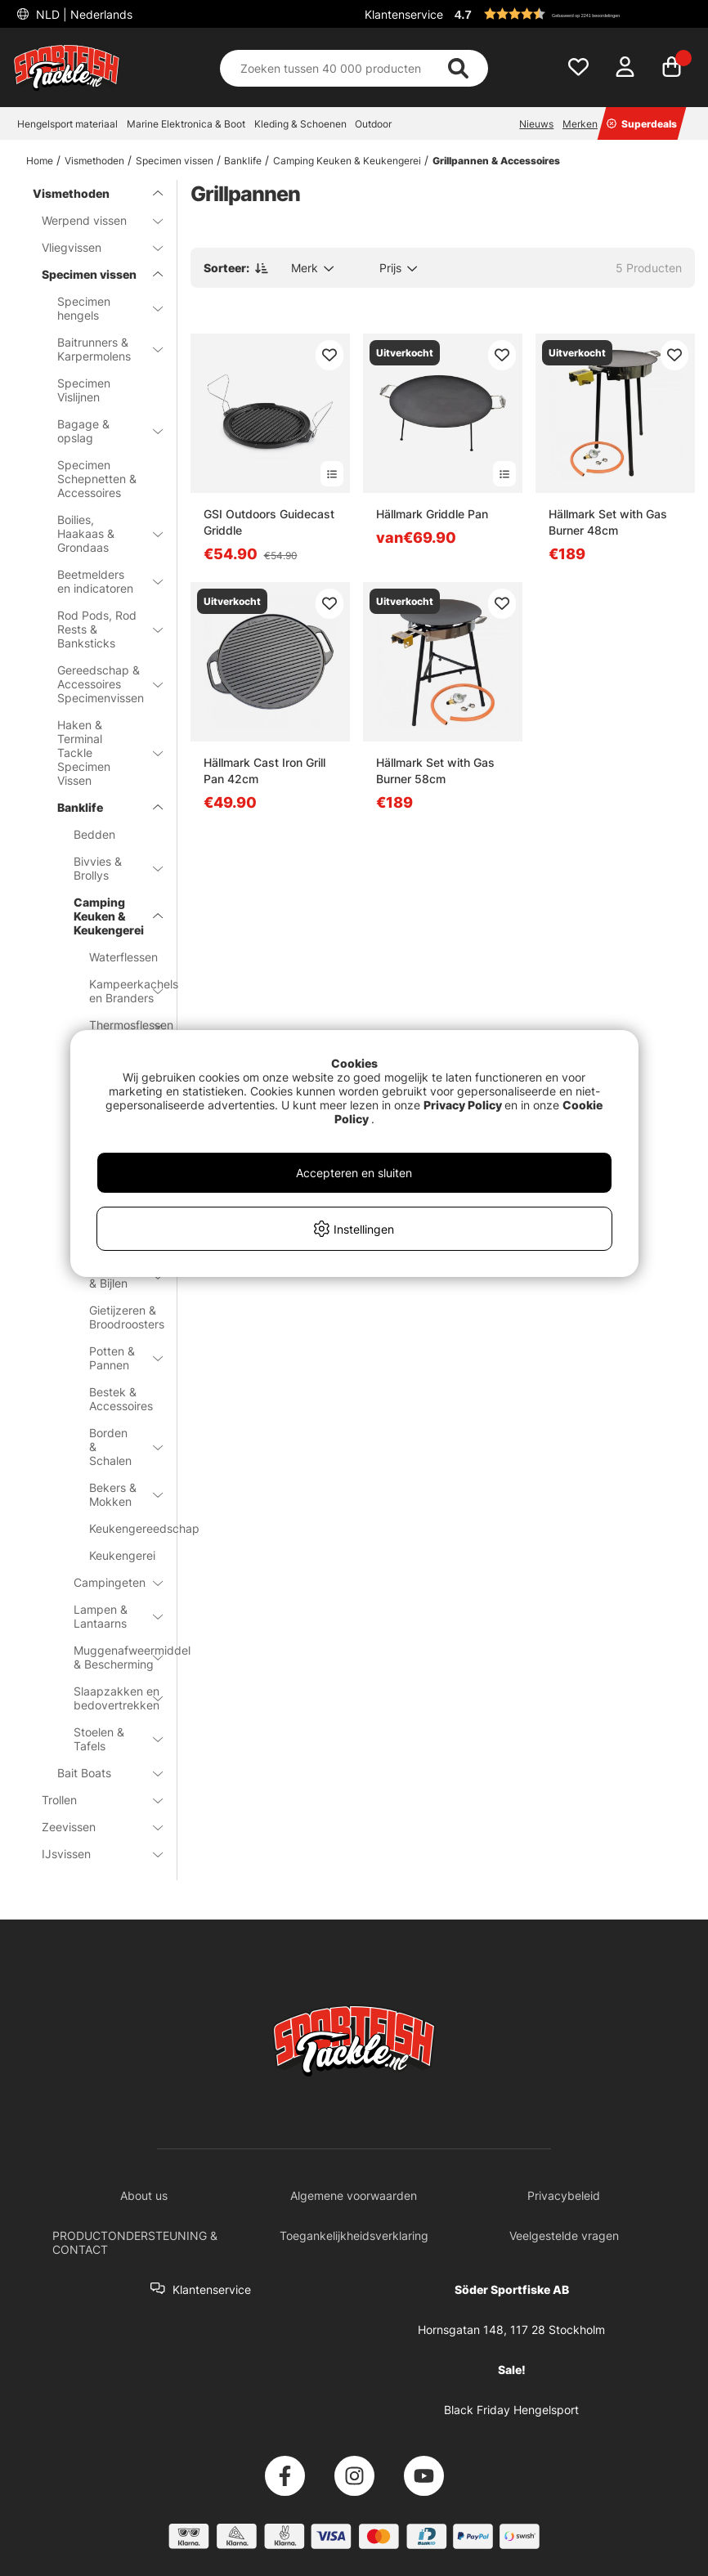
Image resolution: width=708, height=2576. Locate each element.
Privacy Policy (462, 1105)
